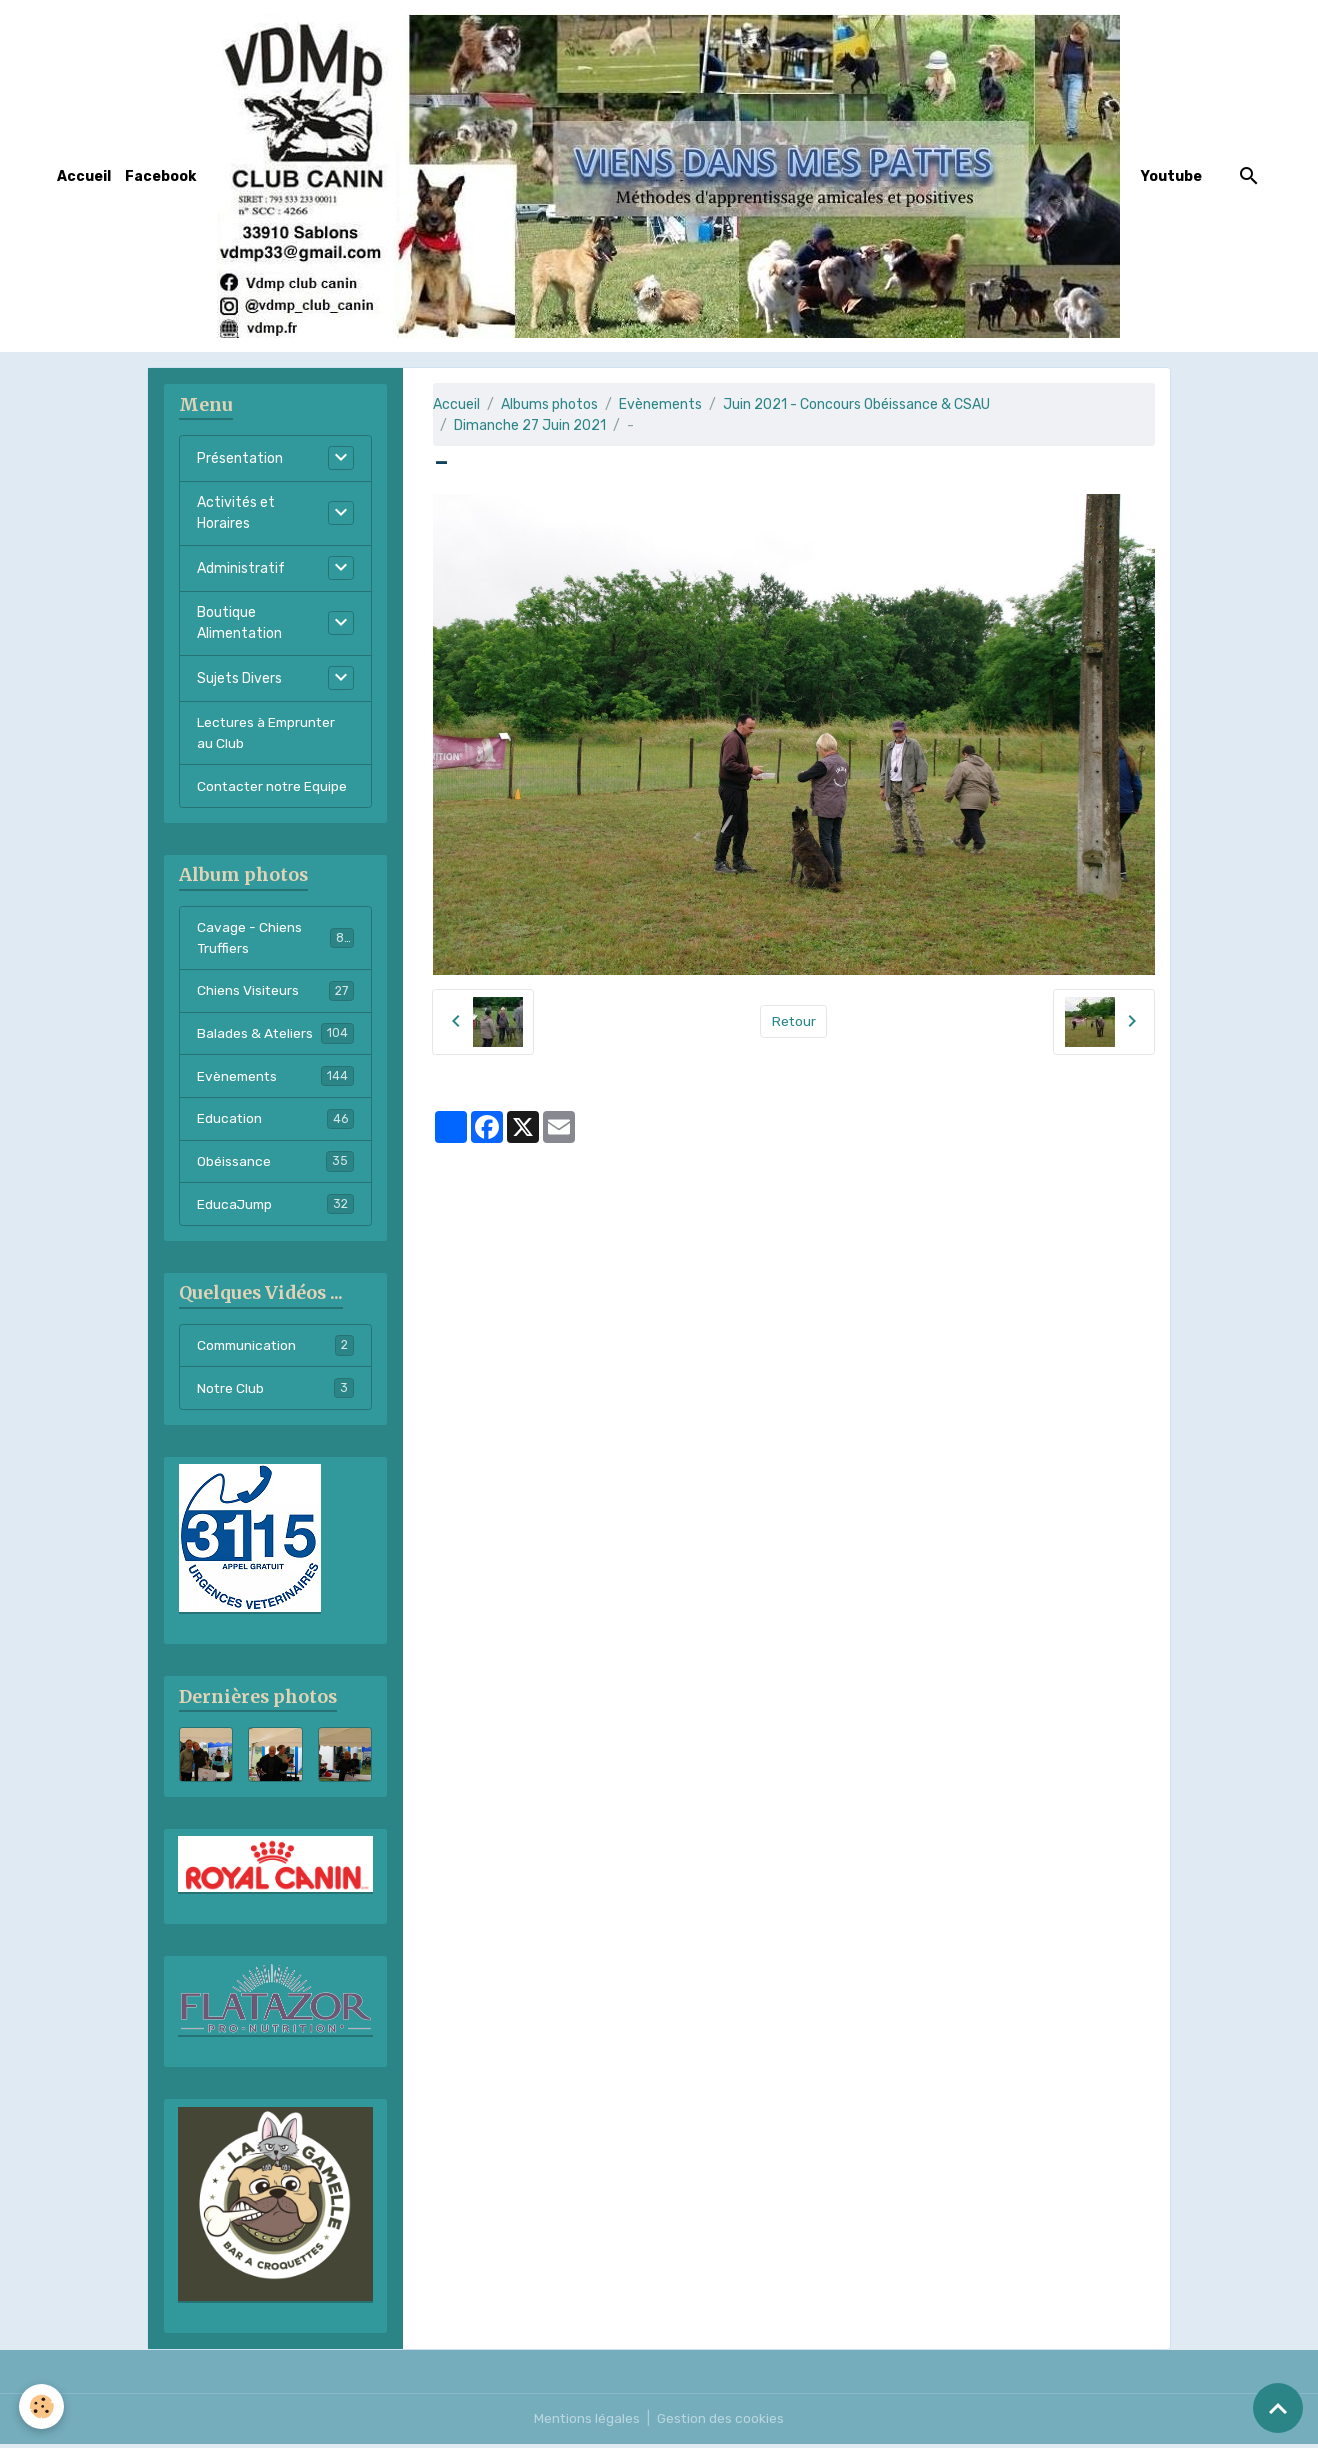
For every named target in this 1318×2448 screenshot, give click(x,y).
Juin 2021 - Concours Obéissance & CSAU (856, 404)
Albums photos (549, 404)
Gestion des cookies (721, 2422)
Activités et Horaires (236, 513)
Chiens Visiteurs (275, 992)
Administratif (241, 568)
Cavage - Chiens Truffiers (275, 939)
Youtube (1171, 176)
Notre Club (275, 1392)
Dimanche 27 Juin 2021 (530, 425)
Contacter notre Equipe (273, 786)
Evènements (660, 404)
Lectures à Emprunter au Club (268, 733)
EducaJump (275, 1207)
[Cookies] (42, 2406)
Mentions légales (586, 2422)
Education (275, 1121)
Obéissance (275, 1164)
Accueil (84, 176)
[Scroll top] (1278, 2408)
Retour (793, 1021)
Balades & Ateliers (275, 1035)
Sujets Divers (239, 678)
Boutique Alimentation (239, 623)
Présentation (240, 458)
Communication (275, 1349)
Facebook (160, 176)
